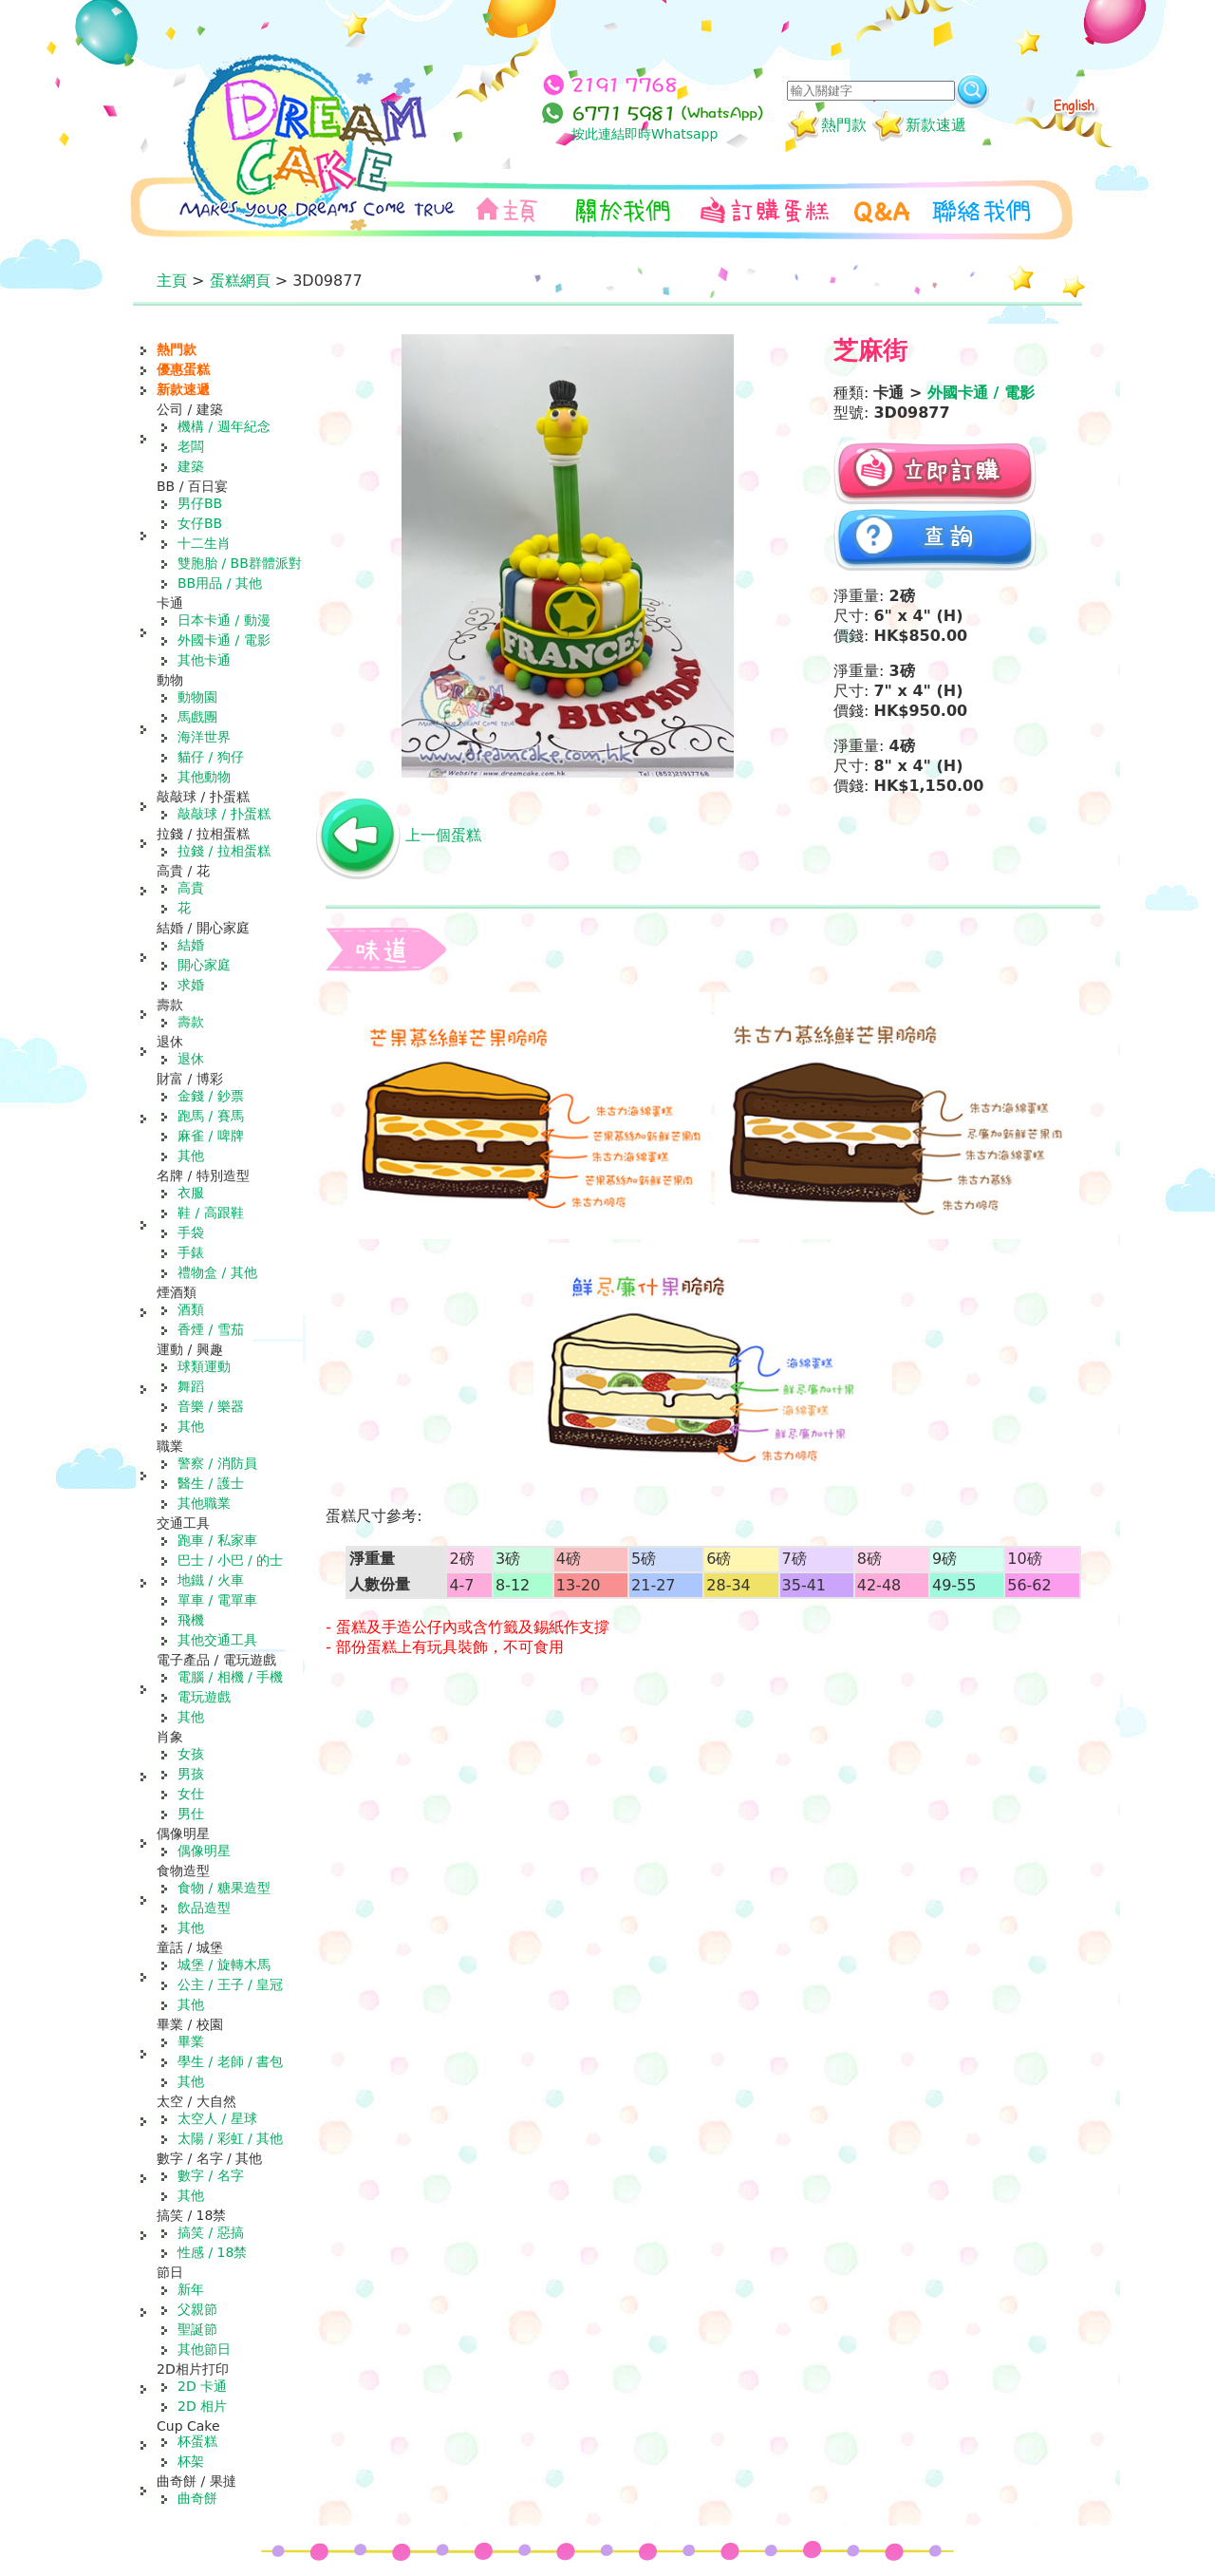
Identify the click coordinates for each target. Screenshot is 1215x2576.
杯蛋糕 (197, 2441)
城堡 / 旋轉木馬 (224, 1964)
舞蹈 (191, 1386)
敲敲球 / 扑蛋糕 (224, 813)
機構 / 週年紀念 (224, 426)
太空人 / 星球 (217, 2118)
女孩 (191, 1753)
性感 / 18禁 (212, 2252)
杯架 (191, 2461)
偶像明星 (204, 1850)
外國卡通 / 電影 (224, 640)
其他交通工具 (217, 1639)
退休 (191, 1058)
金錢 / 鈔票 (211, 1095)
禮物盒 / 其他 (217, 1272)
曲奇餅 (197, 2498)
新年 (191, 2289)
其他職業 (204, 1503)
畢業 (191, 2041)
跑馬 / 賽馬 (211, 1115)
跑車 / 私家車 (217, 1540)
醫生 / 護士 (211, 1483)
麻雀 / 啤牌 (211, 1135)
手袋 (191, 1232)
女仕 (191, 1793)
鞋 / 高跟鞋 (211, 1212)
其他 (191, 1155)
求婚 (191, 984)
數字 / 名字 (211, 2175)
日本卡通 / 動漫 (224, 620)
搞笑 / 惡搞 (211, 2232)
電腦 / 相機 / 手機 (230, 1676)
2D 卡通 (202, 2386)
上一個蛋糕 (443, 835)
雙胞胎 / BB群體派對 (240, 563)
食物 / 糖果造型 (224, 1887)
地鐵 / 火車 (211, 1580)
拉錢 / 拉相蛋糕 (224, 850)
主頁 (172, 281)
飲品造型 (204, 1907)
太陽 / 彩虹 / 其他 (230, 2138)
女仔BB (200, 523)
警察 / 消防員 (217, 1463)
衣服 (191, 1192)
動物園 (197, 697)
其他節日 (204, 2349)
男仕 (191, 1813)
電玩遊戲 (204, 1696)
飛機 (191, 1619)
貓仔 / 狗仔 (211, 756)
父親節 (197, 2309)
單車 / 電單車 (217, 1600)
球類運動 (204, 1366)
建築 (191, 466)
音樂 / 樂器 (211, 1406)
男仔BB (200, 503)
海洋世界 (204, 736)
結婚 (191, 944)
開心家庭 (204, 964)
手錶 (191, 1252)
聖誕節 (197, 2329)
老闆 (191, 446)
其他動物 (204, 776)
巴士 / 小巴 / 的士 (230, 1560)
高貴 (191, 887)
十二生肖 (204, 543)
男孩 (191, 1773)
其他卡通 (204, 660)
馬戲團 (197, 716)
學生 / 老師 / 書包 (230, 2061)
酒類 (191, 1309)
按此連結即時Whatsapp (644, 133)
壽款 (191, 1021)
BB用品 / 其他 (220, 583)
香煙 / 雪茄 (211, 1329)
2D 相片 (202, 2406)
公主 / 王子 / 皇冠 (230, 1984)
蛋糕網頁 (240, 281)
